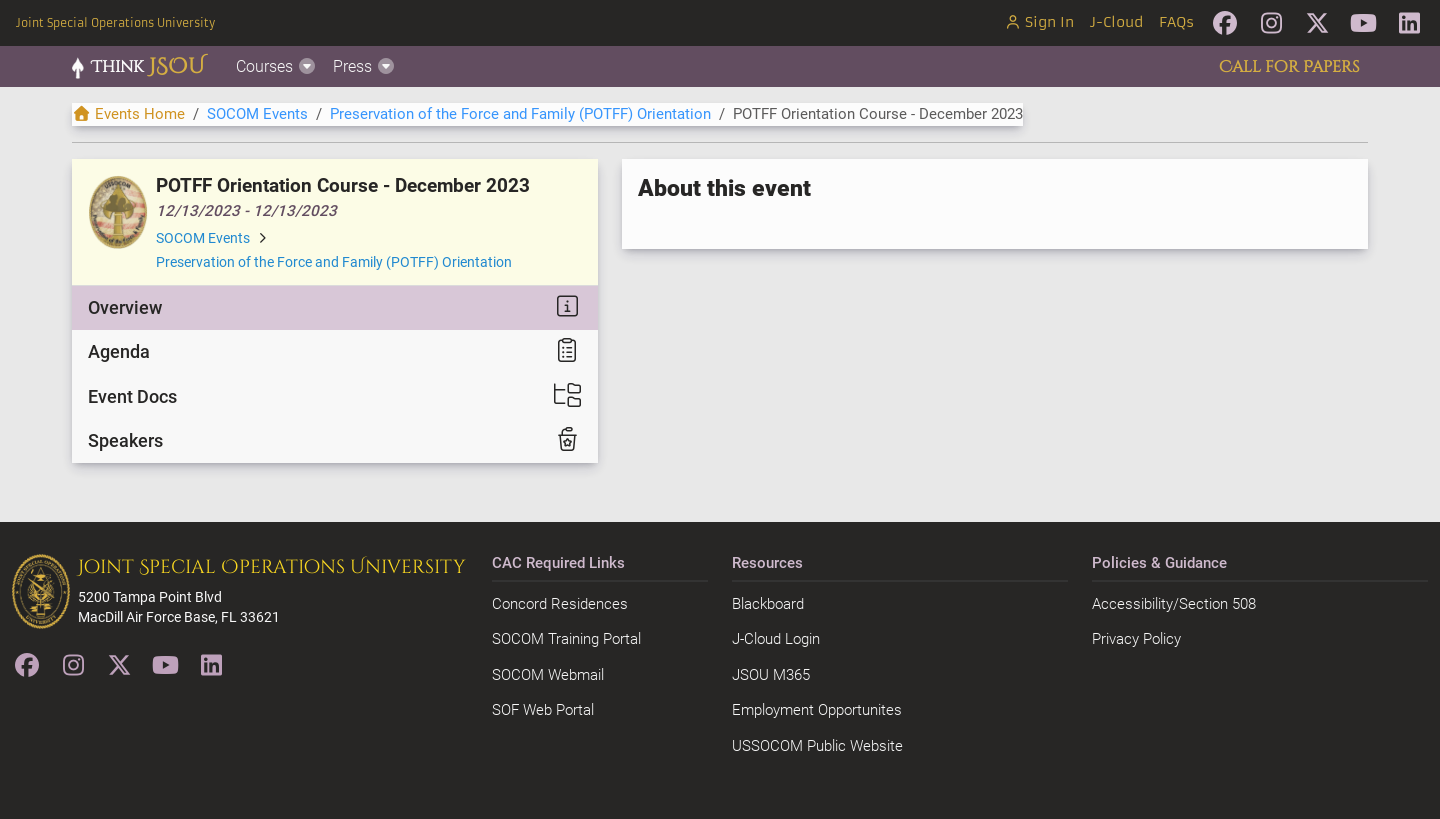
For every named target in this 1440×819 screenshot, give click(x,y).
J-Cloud (1116, 22)
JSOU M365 (771, 675)
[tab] (335, 308)
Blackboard (768, 604)
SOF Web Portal (543, 710)
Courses (276, 66)
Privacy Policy (1136, 639)
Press (364, 66)
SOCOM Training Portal (566, 639)
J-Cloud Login (776, 639)
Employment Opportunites (817, 710)
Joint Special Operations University (115, 23)
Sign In (1039, 22)
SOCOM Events (257, 114)
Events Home (128, 114)
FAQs (1176, 22)
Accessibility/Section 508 (1174, 604)
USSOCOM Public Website (817, 746)
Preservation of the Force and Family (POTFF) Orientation (520, 114)
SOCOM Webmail (548, 675)
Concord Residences (560, 604)
